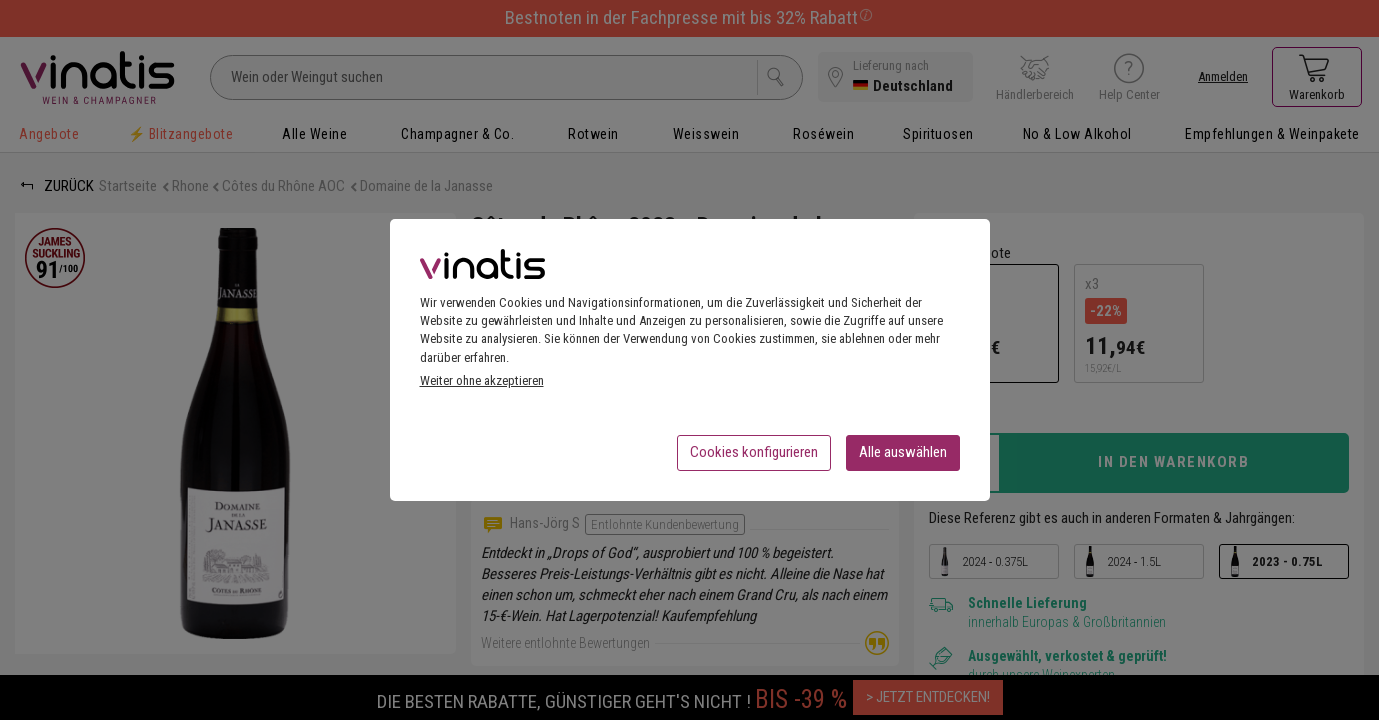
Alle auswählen (903, 458)
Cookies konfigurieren (754, 458)
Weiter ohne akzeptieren (482, 386)
